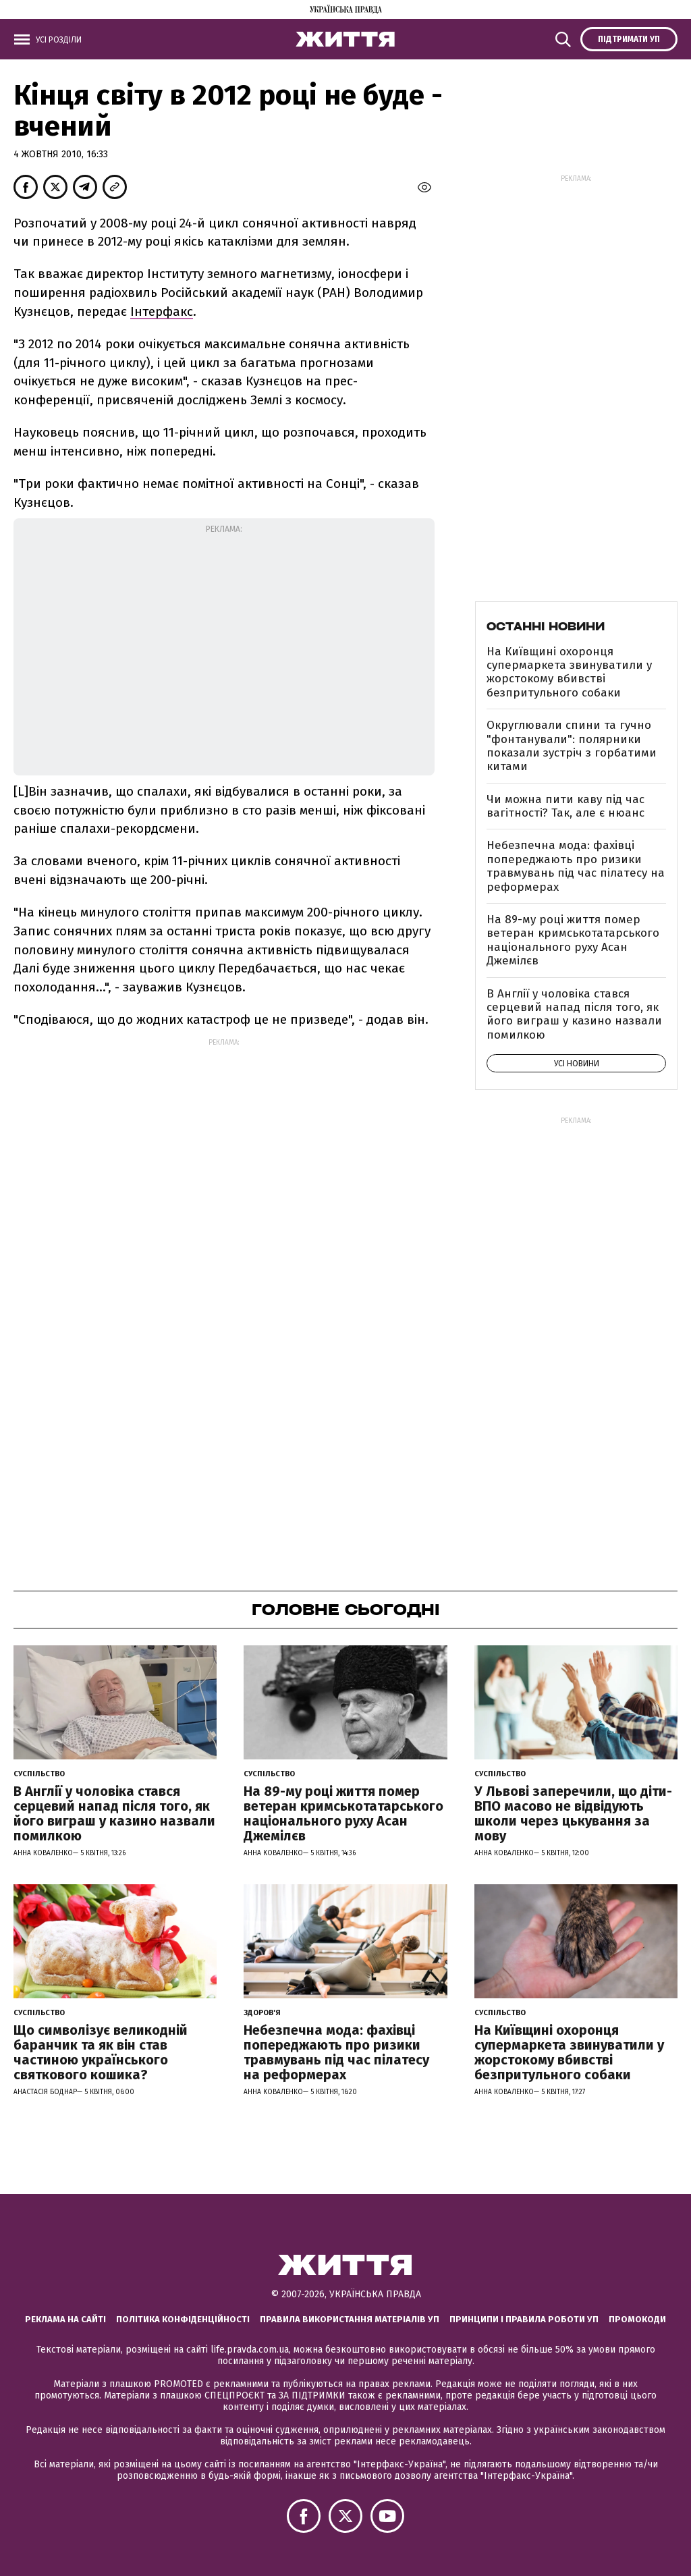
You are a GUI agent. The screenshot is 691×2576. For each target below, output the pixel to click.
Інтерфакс (161, 311)
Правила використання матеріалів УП (349, 2319)
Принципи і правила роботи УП (524, 2319)
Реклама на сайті (65, 2319)
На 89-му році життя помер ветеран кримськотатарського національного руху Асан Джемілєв (573, 940)
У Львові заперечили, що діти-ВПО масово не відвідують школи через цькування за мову (573, 1813)
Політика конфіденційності (183, 2319)
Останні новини (546, 626)
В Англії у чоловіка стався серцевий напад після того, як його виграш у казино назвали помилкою (574, 1014)
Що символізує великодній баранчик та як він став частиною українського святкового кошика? (100, 2052)
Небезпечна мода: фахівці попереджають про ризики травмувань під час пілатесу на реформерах (576, 866)
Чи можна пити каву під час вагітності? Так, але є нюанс (565, 806)
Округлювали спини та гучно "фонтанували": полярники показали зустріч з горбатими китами (572, 745)
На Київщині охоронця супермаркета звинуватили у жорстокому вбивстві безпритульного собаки (569, 672)
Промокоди (637, 2319)
